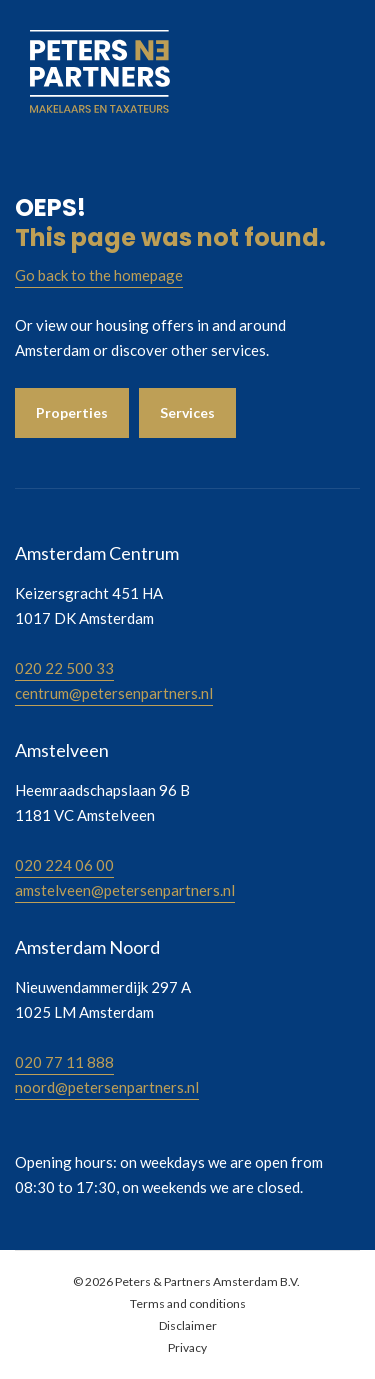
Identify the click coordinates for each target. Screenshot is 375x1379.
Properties (72, 412)
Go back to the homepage (99, 275)
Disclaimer (188, 1325)
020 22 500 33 (64, 668)
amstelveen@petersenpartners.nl (125, 890)
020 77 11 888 (64, 1062)
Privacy (187, 1347)
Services (187, 412)
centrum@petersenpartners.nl (114, 693)
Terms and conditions (188, 1303)
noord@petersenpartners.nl (107, 1087)
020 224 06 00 (64, 865)
